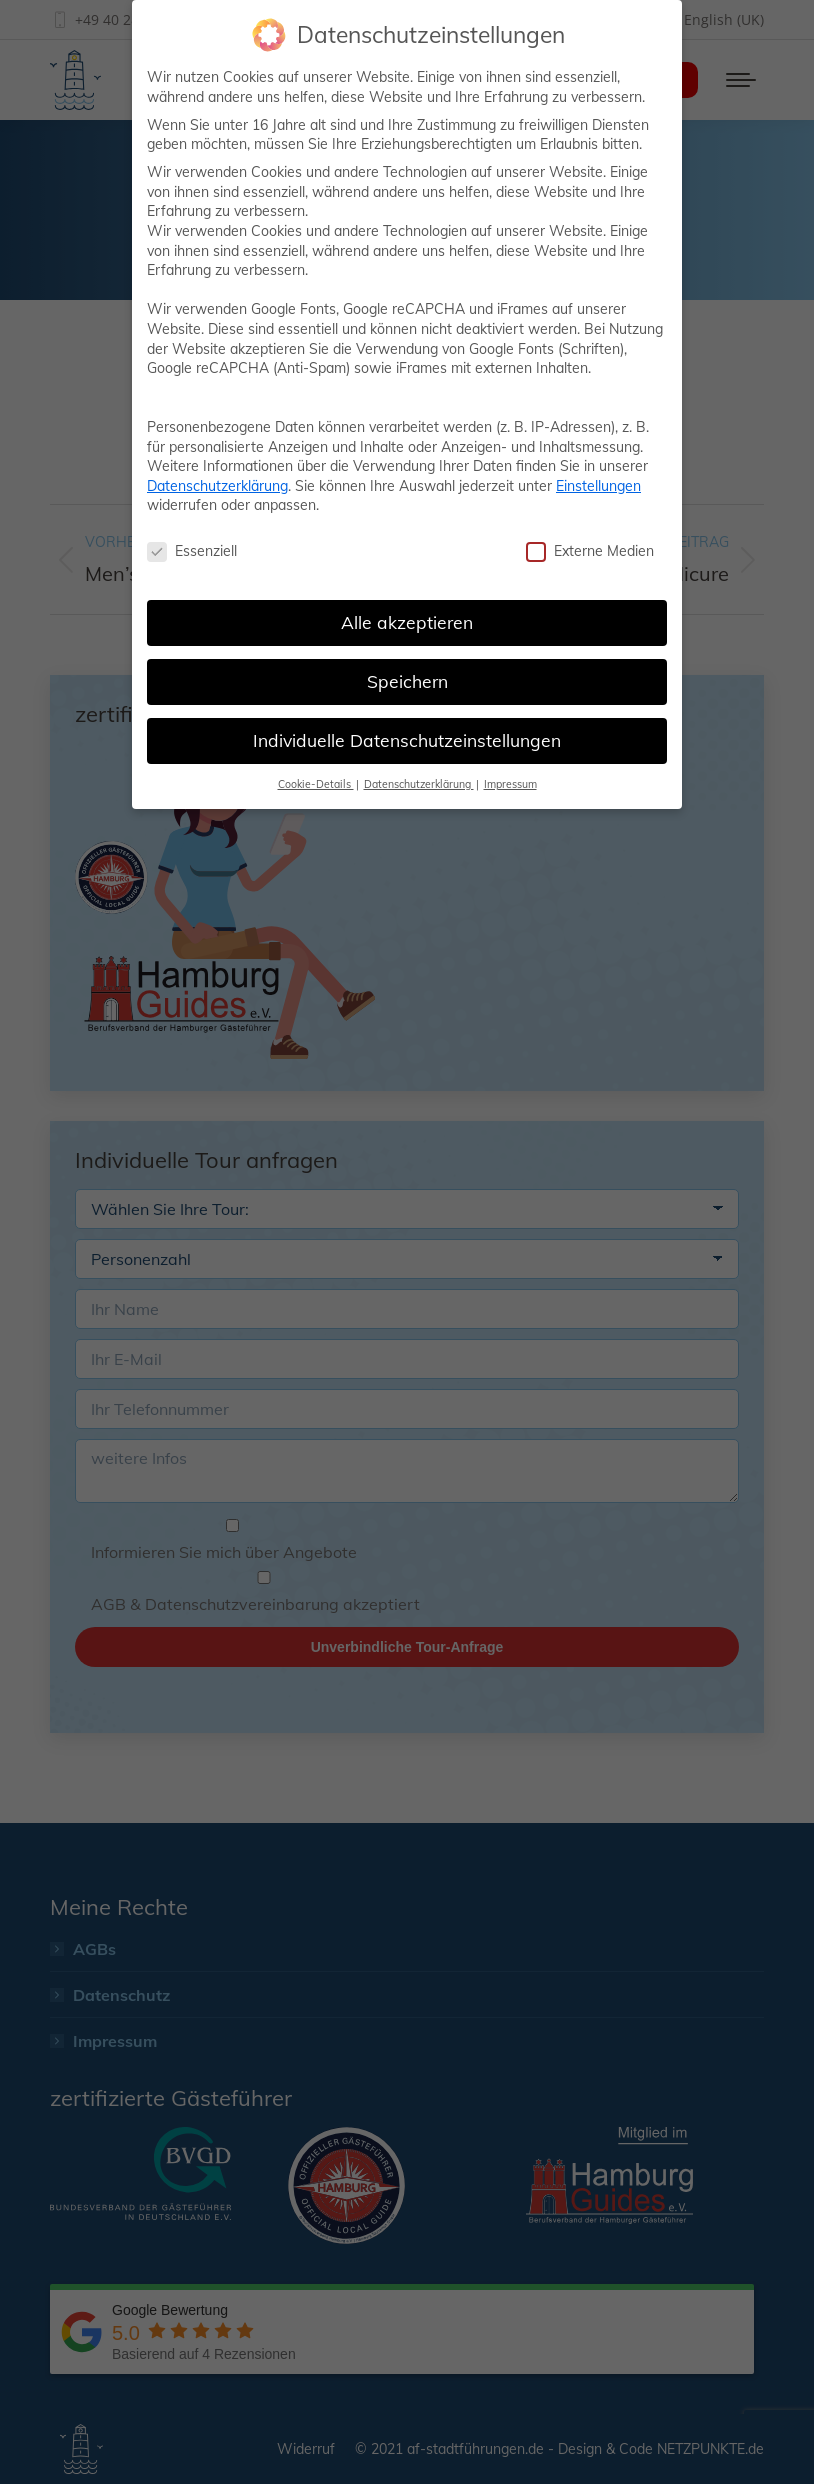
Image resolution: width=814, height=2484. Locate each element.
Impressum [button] (510, 784)
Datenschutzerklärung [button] (419, 784)
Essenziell (192, 551)
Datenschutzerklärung (217, 486)
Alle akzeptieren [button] (407, 622)
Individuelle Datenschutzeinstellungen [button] (407, 740)
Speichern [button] (407, 681)
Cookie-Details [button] (316, 784)
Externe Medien (590, 551)
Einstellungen (598, 486)
